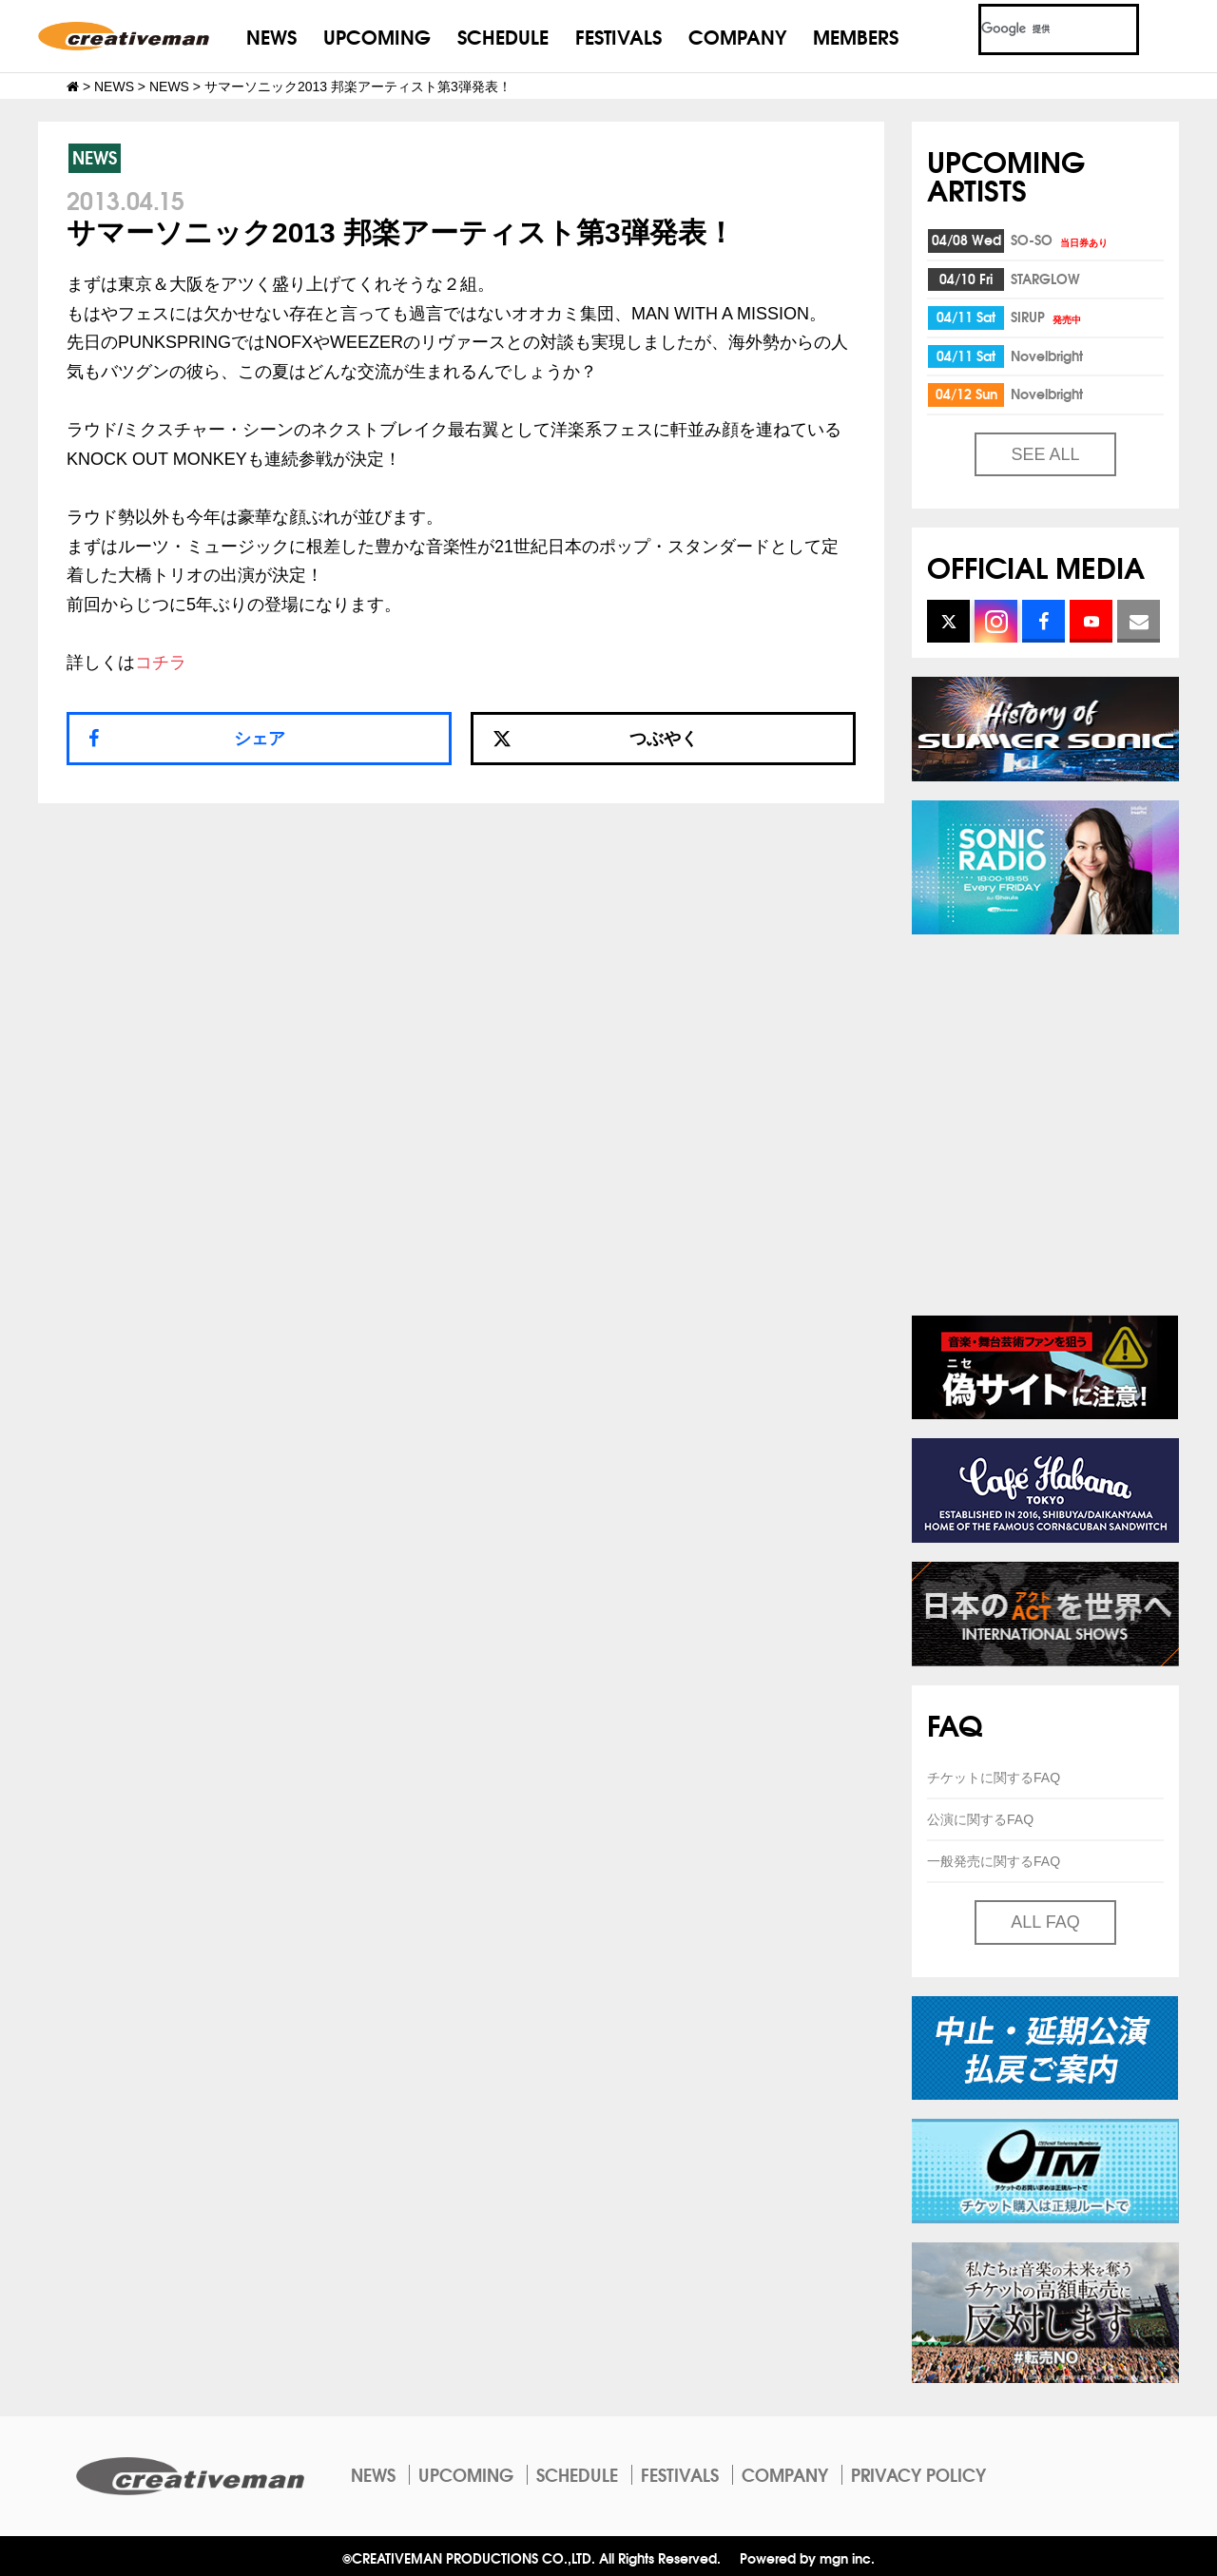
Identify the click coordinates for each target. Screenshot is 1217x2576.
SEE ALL (1045, 454)
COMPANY (737, 35)
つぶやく (595, 738)
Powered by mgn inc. (807, 2557)
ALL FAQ (1045, 1922)
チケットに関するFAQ (993, 1777)
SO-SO (1061, 239)
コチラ (160, 662)
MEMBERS (855, 35)
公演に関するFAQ (980, 1819)
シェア (259, 738)
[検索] (1036, 29)
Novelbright (1047, 355)
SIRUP (1047, 316)
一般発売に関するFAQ (993, 1861)
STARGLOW (1045, 278)
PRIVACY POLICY (918, 2474)
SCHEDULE (503, 35)
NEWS (271, 35)
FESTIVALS (618, 35)
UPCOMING (377, 35)
